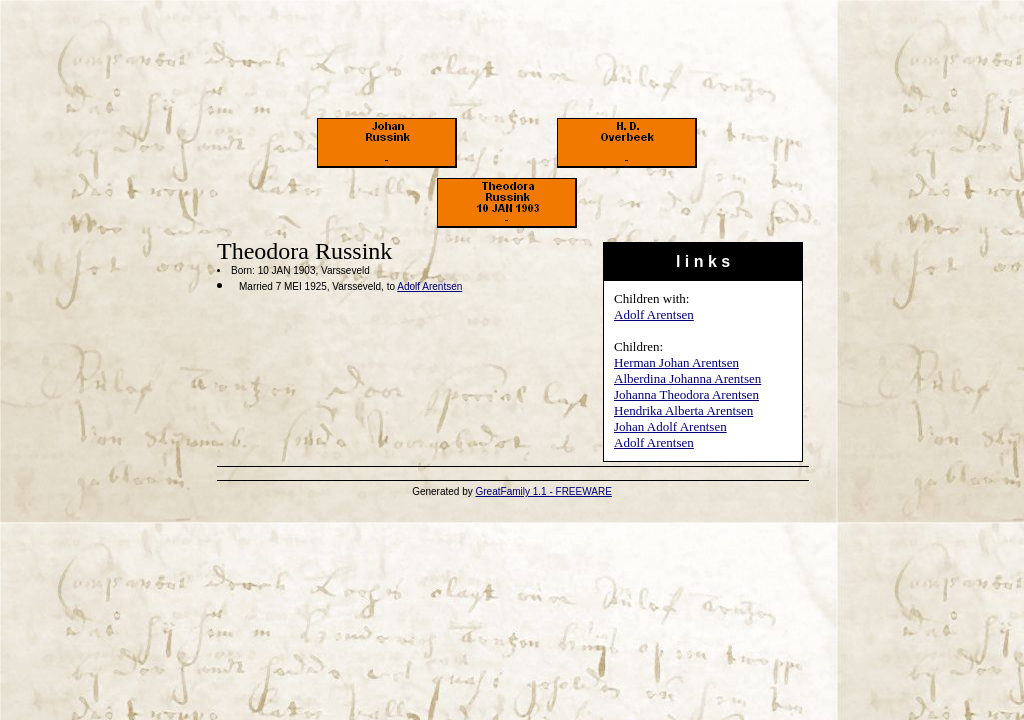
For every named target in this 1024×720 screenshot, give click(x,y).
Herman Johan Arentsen (676, 362)
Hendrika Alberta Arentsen (683, 410)
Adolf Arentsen (654, 314)
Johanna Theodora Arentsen (686, 394)
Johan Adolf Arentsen (670, 426)
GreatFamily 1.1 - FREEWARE (544, 491)
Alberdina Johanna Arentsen (687, 378)
